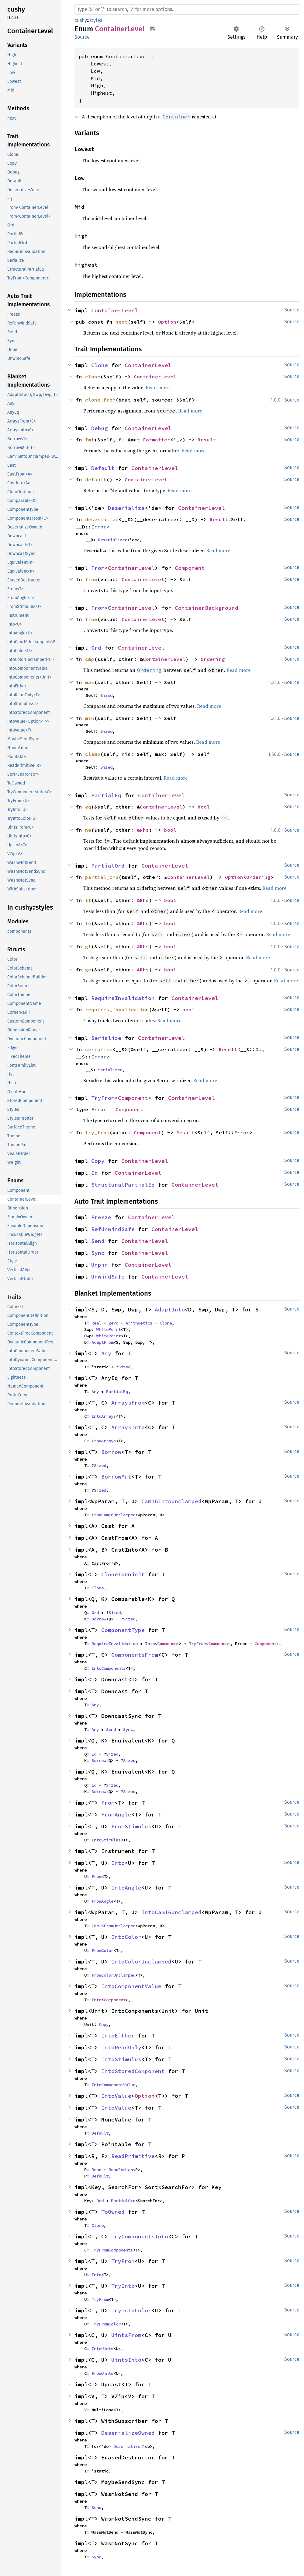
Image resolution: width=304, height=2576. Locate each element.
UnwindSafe (108, 1276)
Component (190, 567)
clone (92, 377)
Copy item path (152, 28)
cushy (80, 20)
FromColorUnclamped (113, 1975)
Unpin (99, 1264)
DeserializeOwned (128, 2432)
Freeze (101, 1217)
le (88, 923)
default (95, 479)
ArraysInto (128, 1427)
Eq (94, 1172)
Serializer (110, 1069)
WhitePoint (108, 1329)
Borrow (111, 1451)
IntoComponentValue (131, 1986)
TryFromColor (106, 2324)
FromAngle (116, 1814)
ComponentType (123, 1630)
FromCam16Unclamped (113, 1515)
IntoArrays (104, 1416)
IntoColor (126, 1936)
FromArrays (104, 1441)
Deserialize (126, 507)
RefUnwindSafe (113, 1229)
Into (150, 1643)
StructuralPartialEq (123, 1184)
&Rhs (143, 830)
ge (88, 970)
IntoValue (116, 2095)
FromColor (102, 1950)
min (89, 718)
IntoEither (118, 2035)
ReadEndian (121, 2169)
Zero (113, 1323)
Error (98, 527)
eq (88, 807)
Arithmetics (139, 1323)
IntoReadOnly (121, 2047)
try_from (97, 1132)
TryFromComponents (112, 2250)
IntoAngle (126, 1887)
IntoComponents (109, 1668)
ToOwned (113, 2211)
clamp (92, 754)
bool (204, 807)
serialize (98, 1049)
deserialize (102, 519)
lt (88, 900)
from (91, 579)
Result (207, 440)
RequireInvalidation (123, 998)
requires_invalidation (117, 1009)
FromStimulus (131, 1826)
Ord (96, 647)
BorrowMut (116, 1476)
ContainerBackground (206, 607)
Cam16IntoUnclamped (171, 1501)
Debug (99, 428)
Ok (258, 1049)
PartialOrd (108, 865)
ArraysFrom (128, 1402)
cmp (89, 659)
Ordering (213, 659)
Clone (99, 365)
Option (167, 322)
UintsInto (126, 2359)
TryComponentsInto (139, 2236)
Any (106, 1353)
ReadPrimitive (133, 2156)
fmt (89, 440)
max (89, 682)
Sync (98, 1252)
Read (96, 2169)
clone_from (100, 400)
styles (95, 20)
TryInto (123, 2285)
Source (82, 37)
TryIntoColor (131, 2310)
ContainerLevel (114, 310)
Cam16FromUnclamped (113, 1925)
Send (98, 1240)
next (122, 322)
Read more (158, 387)
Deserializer (112, 539)
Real (96, 1323)
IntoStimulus (106, 1840)
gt (88, 946)
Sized (106, 695)
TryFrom (103, 1097)
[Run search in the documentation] (186, 9)
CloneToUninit (123, 1574)
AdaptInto (170, 1309)
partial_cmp (102, 877)
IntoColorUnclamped (141, 1961)
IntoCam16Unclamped (171, 1912)
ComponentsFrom (134, 1654)
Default (103, 468)
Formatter (156, 440)
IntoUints (102, 2348)
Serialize (106, 1037)
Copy (98, 1160)
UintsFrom (126, 2335)
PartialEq (106, 795)
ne (88, 830)
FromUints (102, 2373)
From (98, 567)
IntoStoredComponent (133, 2071)
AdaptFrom (102, 1342)
